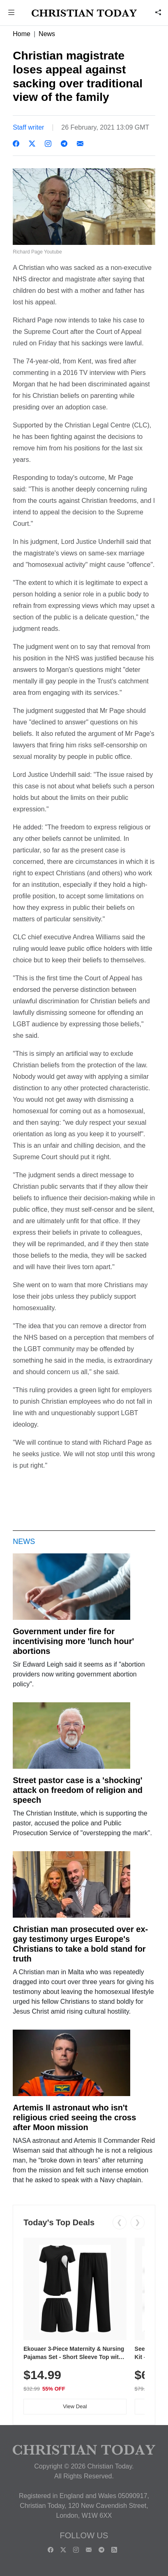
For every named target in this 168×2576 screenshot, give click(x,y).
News (47, 33)
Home (21, 33)
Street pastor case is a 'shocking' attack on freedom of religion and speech (78, 1790)
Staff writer (28, 127)
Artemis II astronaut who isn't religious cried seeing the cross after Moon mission (74, 2117)
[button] (11, 13)
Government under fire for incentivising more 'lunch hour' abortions (73, 1641)
